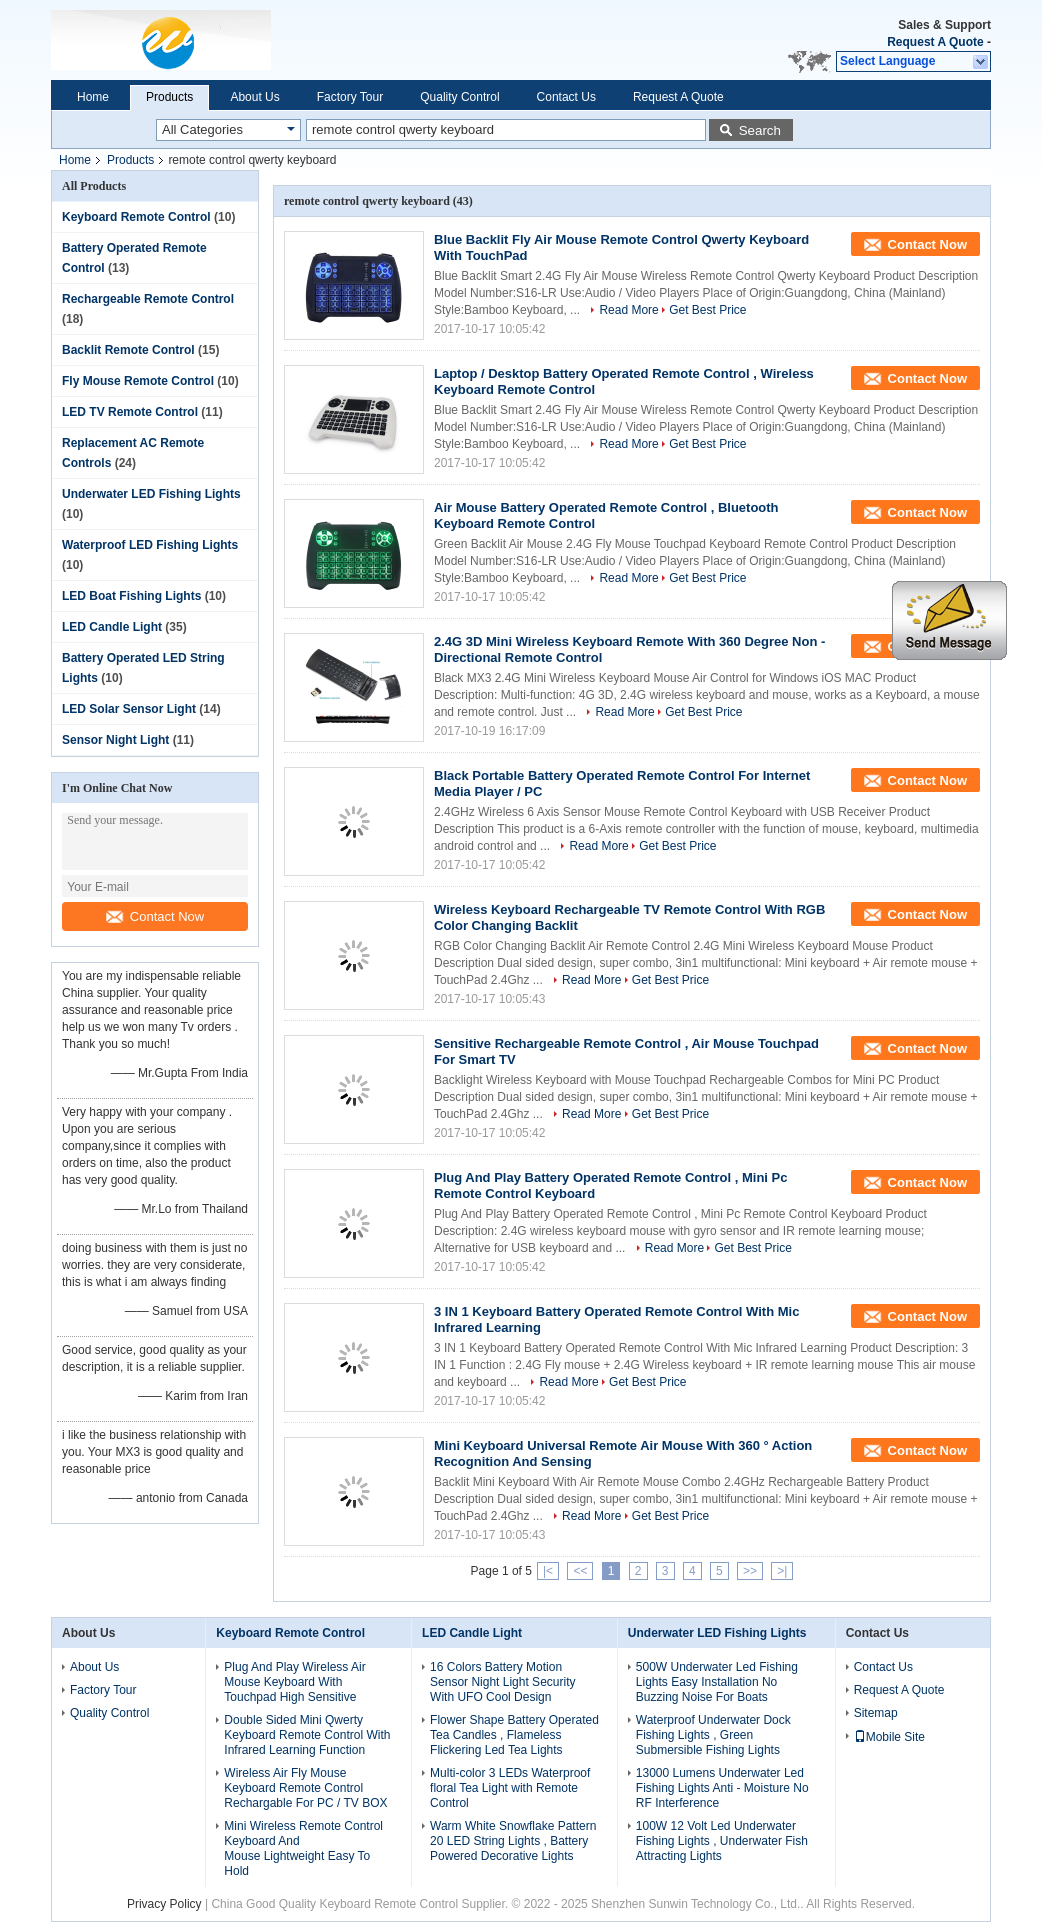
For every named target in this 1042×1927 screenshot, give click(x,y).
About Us (254, 97)
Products (169, 97)
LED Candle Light (112, 627)
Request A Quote (935, 42)
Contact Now (155, 916)
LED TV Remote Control (130, 412)
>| (782, 1571)
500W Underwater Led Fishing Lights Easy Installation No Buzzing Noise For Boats (717, 1682)
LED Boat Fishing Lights (131, 596)
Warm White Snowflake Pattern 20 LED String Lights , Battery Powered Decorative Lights (513, 1841)
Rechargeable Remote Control (148, 299)
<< (580, 1571)
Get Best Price (707, 310)
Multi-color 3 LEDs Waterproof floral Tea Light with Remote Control (510, 1788)
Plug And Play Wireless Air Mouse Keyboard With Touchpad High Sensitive (294, 1682)
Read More (628, 310)
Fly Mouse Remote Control (138, 381)
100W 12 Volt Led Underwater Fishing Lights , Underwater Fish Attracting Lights (722, 1841)
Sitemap (876, 1713)
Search (760, 130)
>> (750, 1571)
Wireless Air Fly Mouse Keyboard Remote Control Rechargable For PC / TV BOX (305, 1788)
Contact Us (566, 97)
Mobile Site (889, 1737)
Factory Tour (350, 97)
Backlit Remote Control (128, 350)
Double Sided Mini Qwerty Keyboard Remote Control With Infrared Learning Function (307, 1735)
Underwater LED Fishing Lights (151, 494)
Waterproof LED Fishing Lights (150, 545)
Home (93, 97)
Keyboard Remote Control (136, 217)
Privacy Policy (164, 1904)
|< (548, 1571)
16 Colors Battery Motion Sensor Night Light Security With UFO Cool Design (502, 1682)
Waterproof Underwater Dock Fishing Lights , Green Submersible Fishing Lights (713, 1735)
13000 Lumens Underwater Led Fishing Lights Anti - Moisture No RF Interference (722, 1788)
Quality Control (459, 97)
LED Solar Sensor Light (129, 709)
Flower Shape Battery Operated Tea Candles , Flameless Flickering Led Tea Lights (514, 1735)
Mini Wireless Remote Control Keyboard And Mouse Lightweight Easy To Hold (303, 1848)
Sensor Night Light (115, 740)
